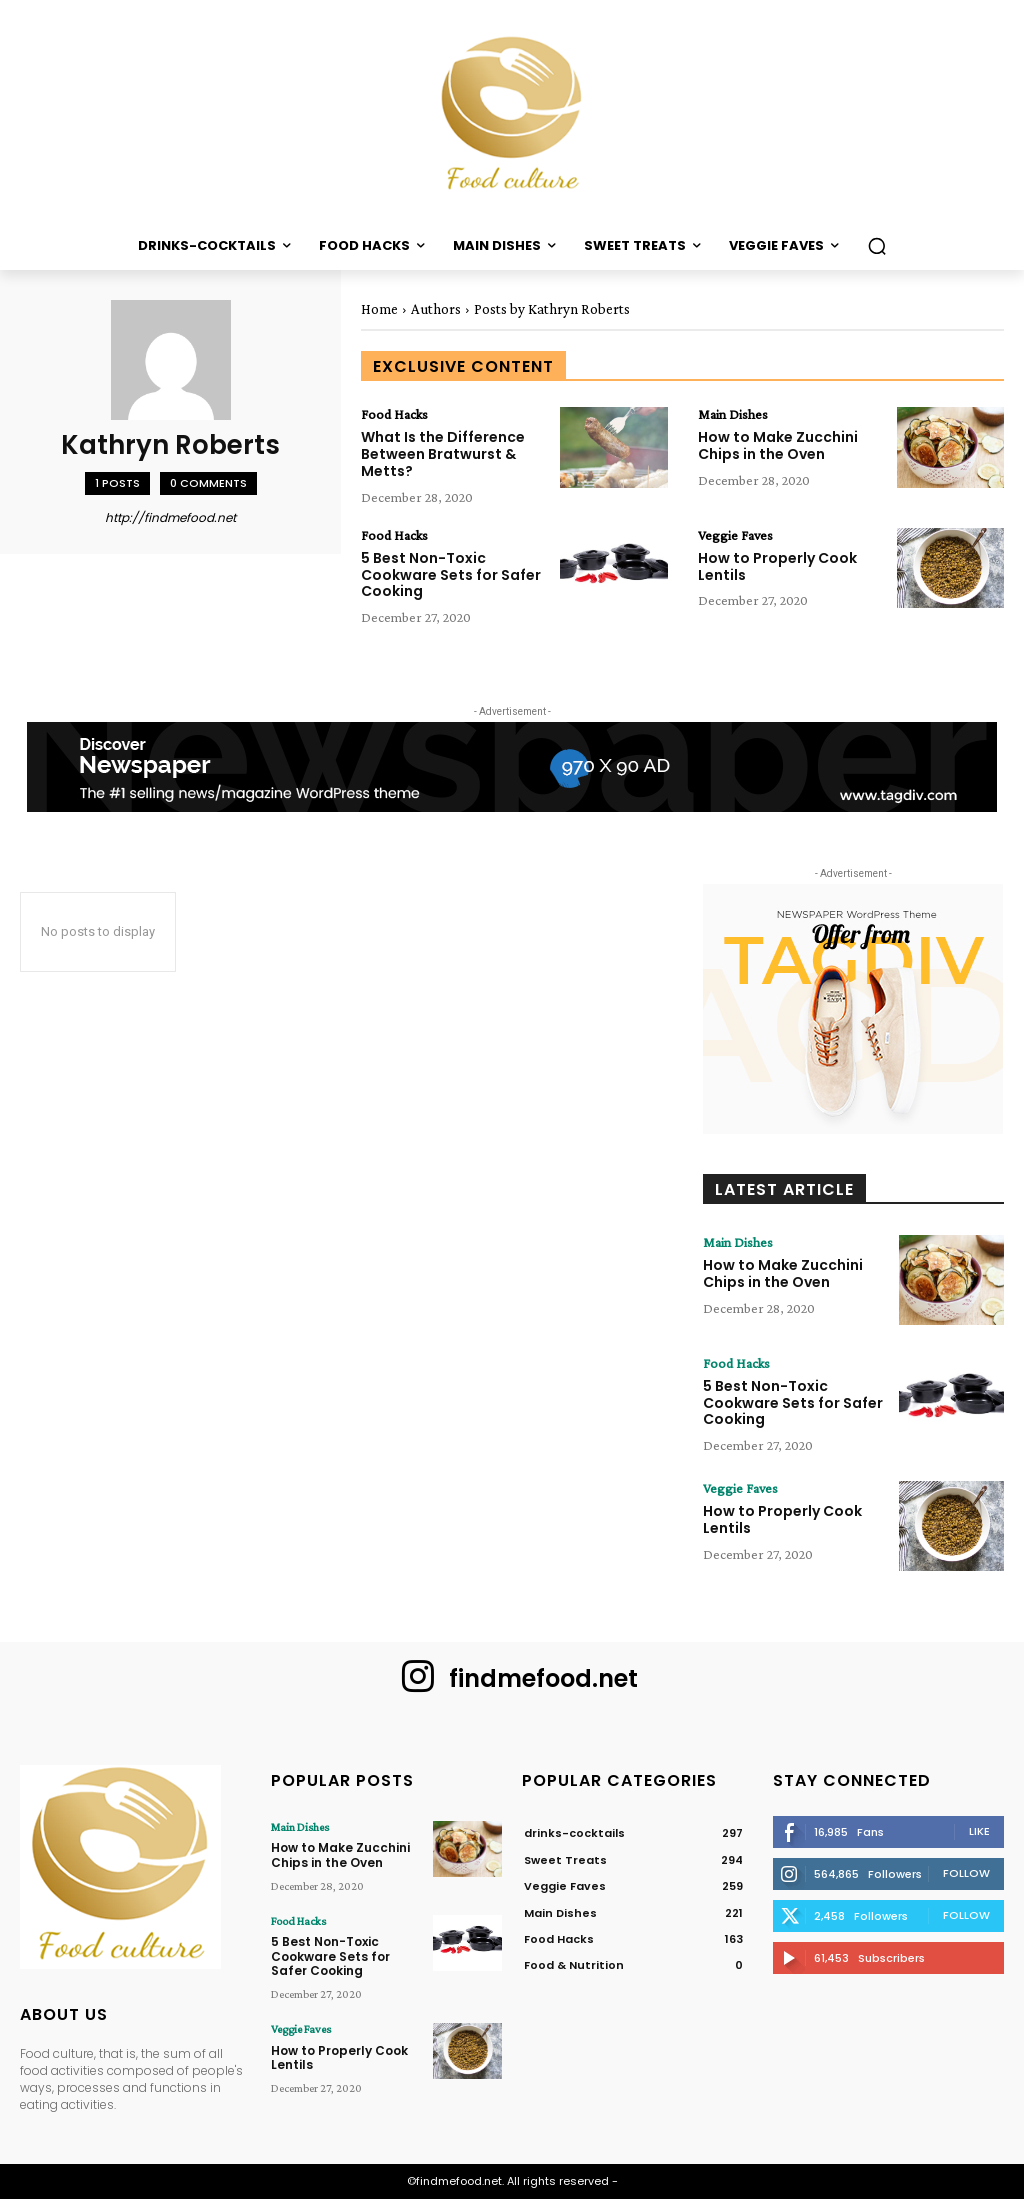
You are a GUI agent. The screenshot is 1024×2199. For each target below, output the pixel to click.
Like (979, 1831)
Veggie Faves (735, 535)
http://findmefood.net (170, 517)
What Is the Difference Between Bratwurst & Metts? (443, 454)
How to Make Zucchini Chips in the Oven (778, 445)
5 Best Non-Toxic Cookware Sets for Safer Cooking (451, 575)
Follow (966, 1873)
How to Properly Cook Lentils (777, 566)
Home (379, 309)
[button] (877, 246)
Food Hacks (394, 414)
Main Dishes (733, 414)
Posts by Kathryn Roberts (552, 309)
